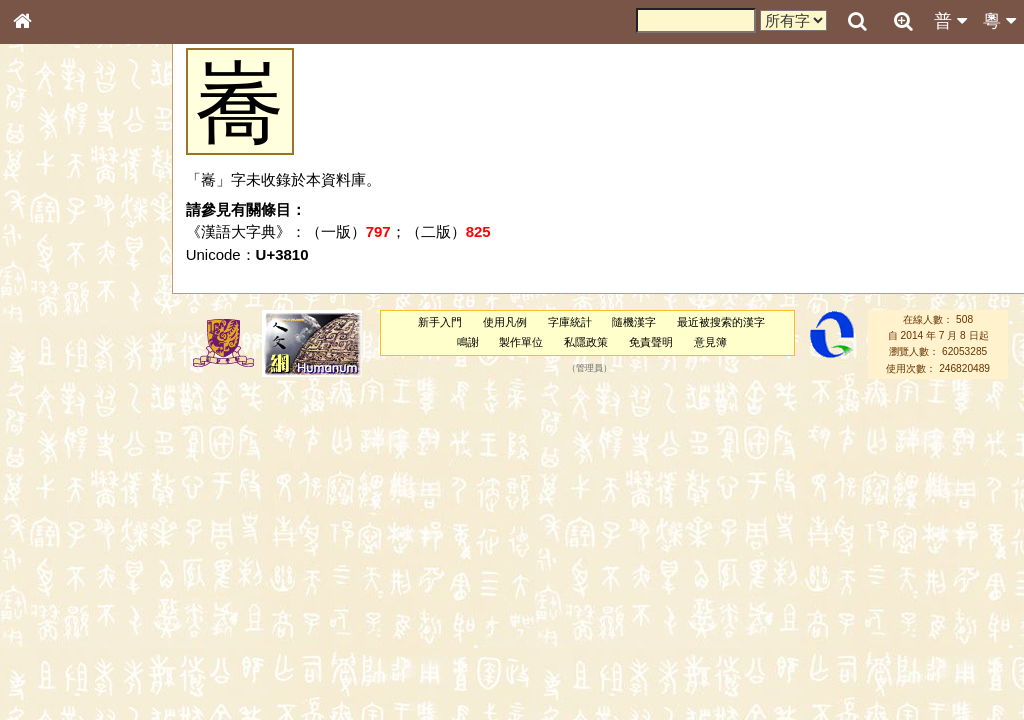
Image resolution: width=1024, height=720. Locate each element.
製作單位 (521, 342)
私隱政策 (586, 342)
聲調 (95, 536)
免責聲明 (651, 342)
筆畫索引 (49, 287)
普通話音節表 (61, 555)
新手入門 (440, 322)
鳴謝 (468, 342)
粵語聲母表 (55, 417)
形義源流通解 (61, 345)
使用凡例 (505, 322)
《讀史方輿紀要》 (73, 647)
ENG (88, 220)
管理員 (589, 368)
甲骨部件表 (55, 306)
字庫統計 (570, 322)
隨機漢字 (634, 322)
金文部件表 (55, 326)
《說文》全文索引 (73, 628)
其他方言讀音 (61, 574)
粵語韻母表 (55, 437)
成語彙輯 (49, 666)
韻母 (68, 536)
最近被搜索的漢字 (721, 322)
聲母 (40, 536)
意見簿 (710, 342)
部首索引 (49, 268)
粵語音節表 (55, 398)
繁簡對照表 (55, 685)
